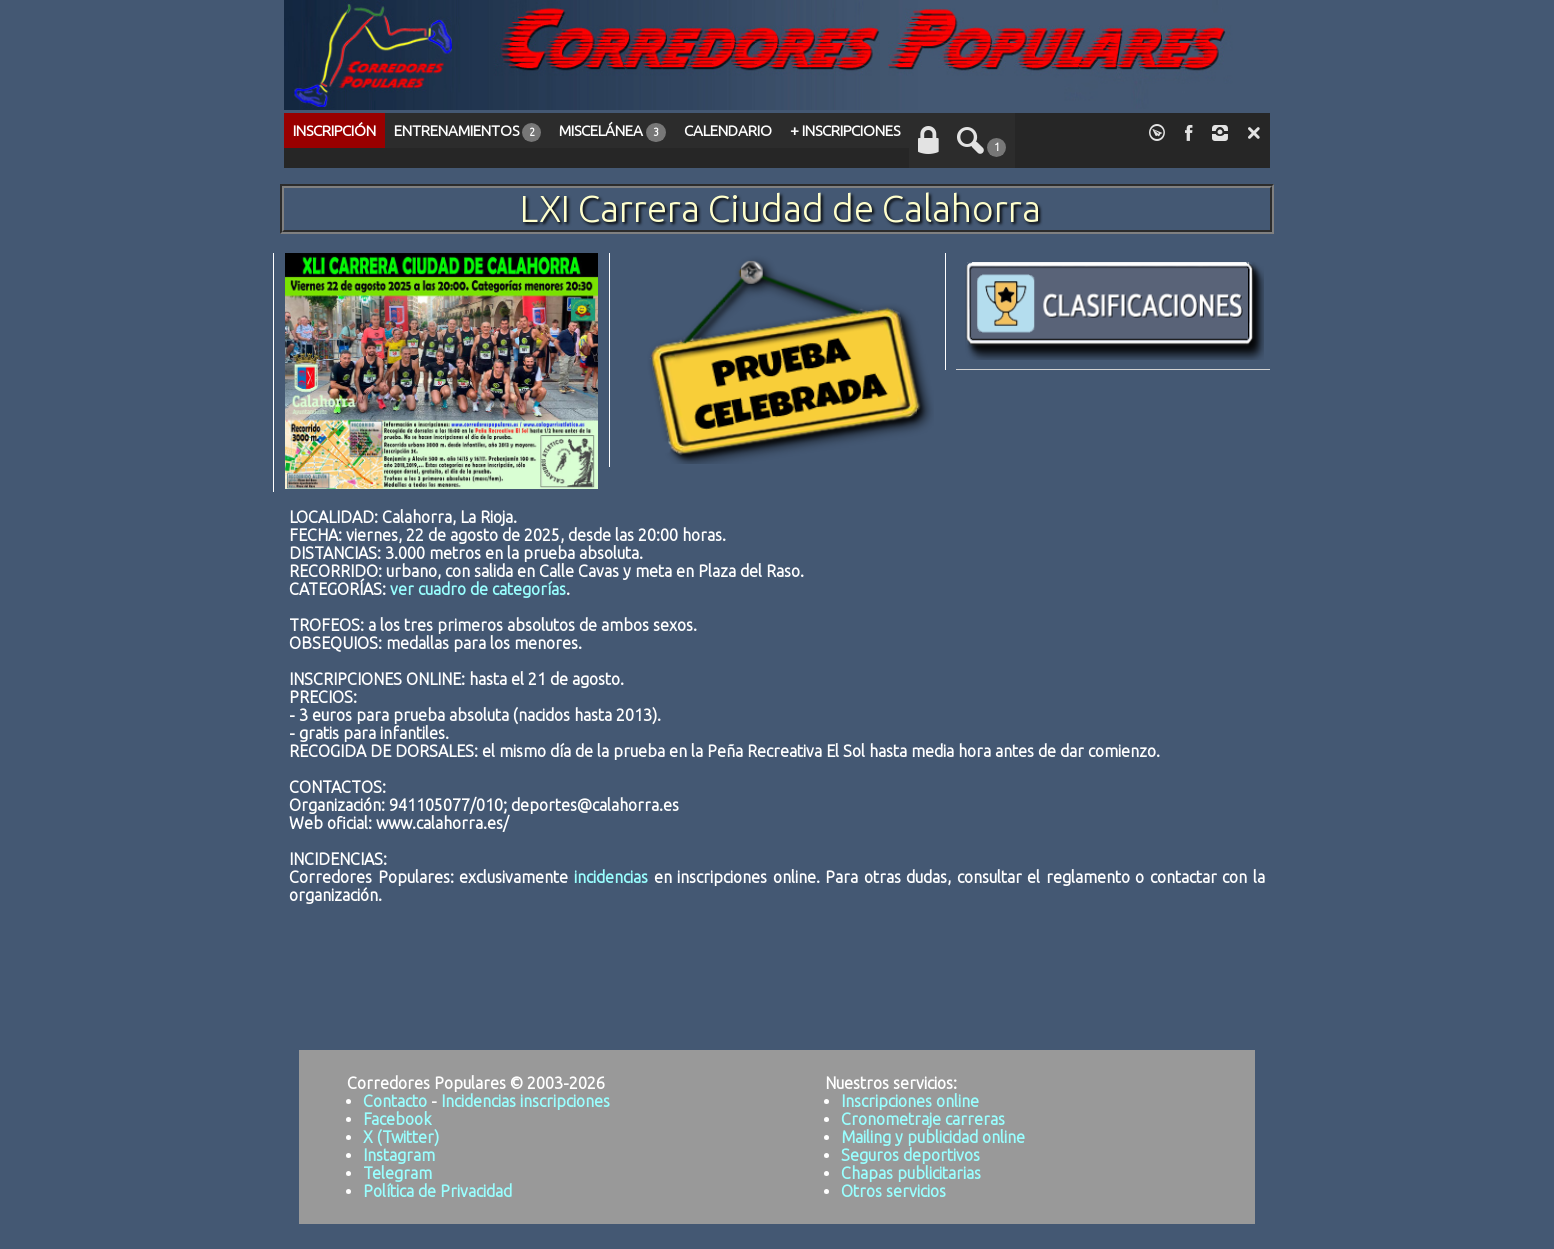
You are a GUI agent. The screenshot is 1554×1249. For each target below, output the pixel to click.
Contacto (395, 1101)
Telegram (397, 1173)
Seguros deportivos (910, 1155)
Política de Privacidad (437, 1191)
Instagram (399, 1155)
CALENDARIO (728, 130)
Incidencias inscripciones (525, 1101)
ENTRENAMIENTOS (467, 132)
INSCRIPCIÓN (334, 130)
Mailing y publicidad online (933, 1137)
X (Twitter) (401, 1137)
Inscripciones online (910, 1101)
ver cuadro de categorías (478, 589)
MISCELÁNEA (612, 132)
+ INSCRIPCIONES (845, 130)
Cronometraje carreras (923, 1119)
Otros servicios (893, 1191)
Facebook (397, 1119)
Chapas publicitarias (911, 1173)
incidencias (611, 877)
